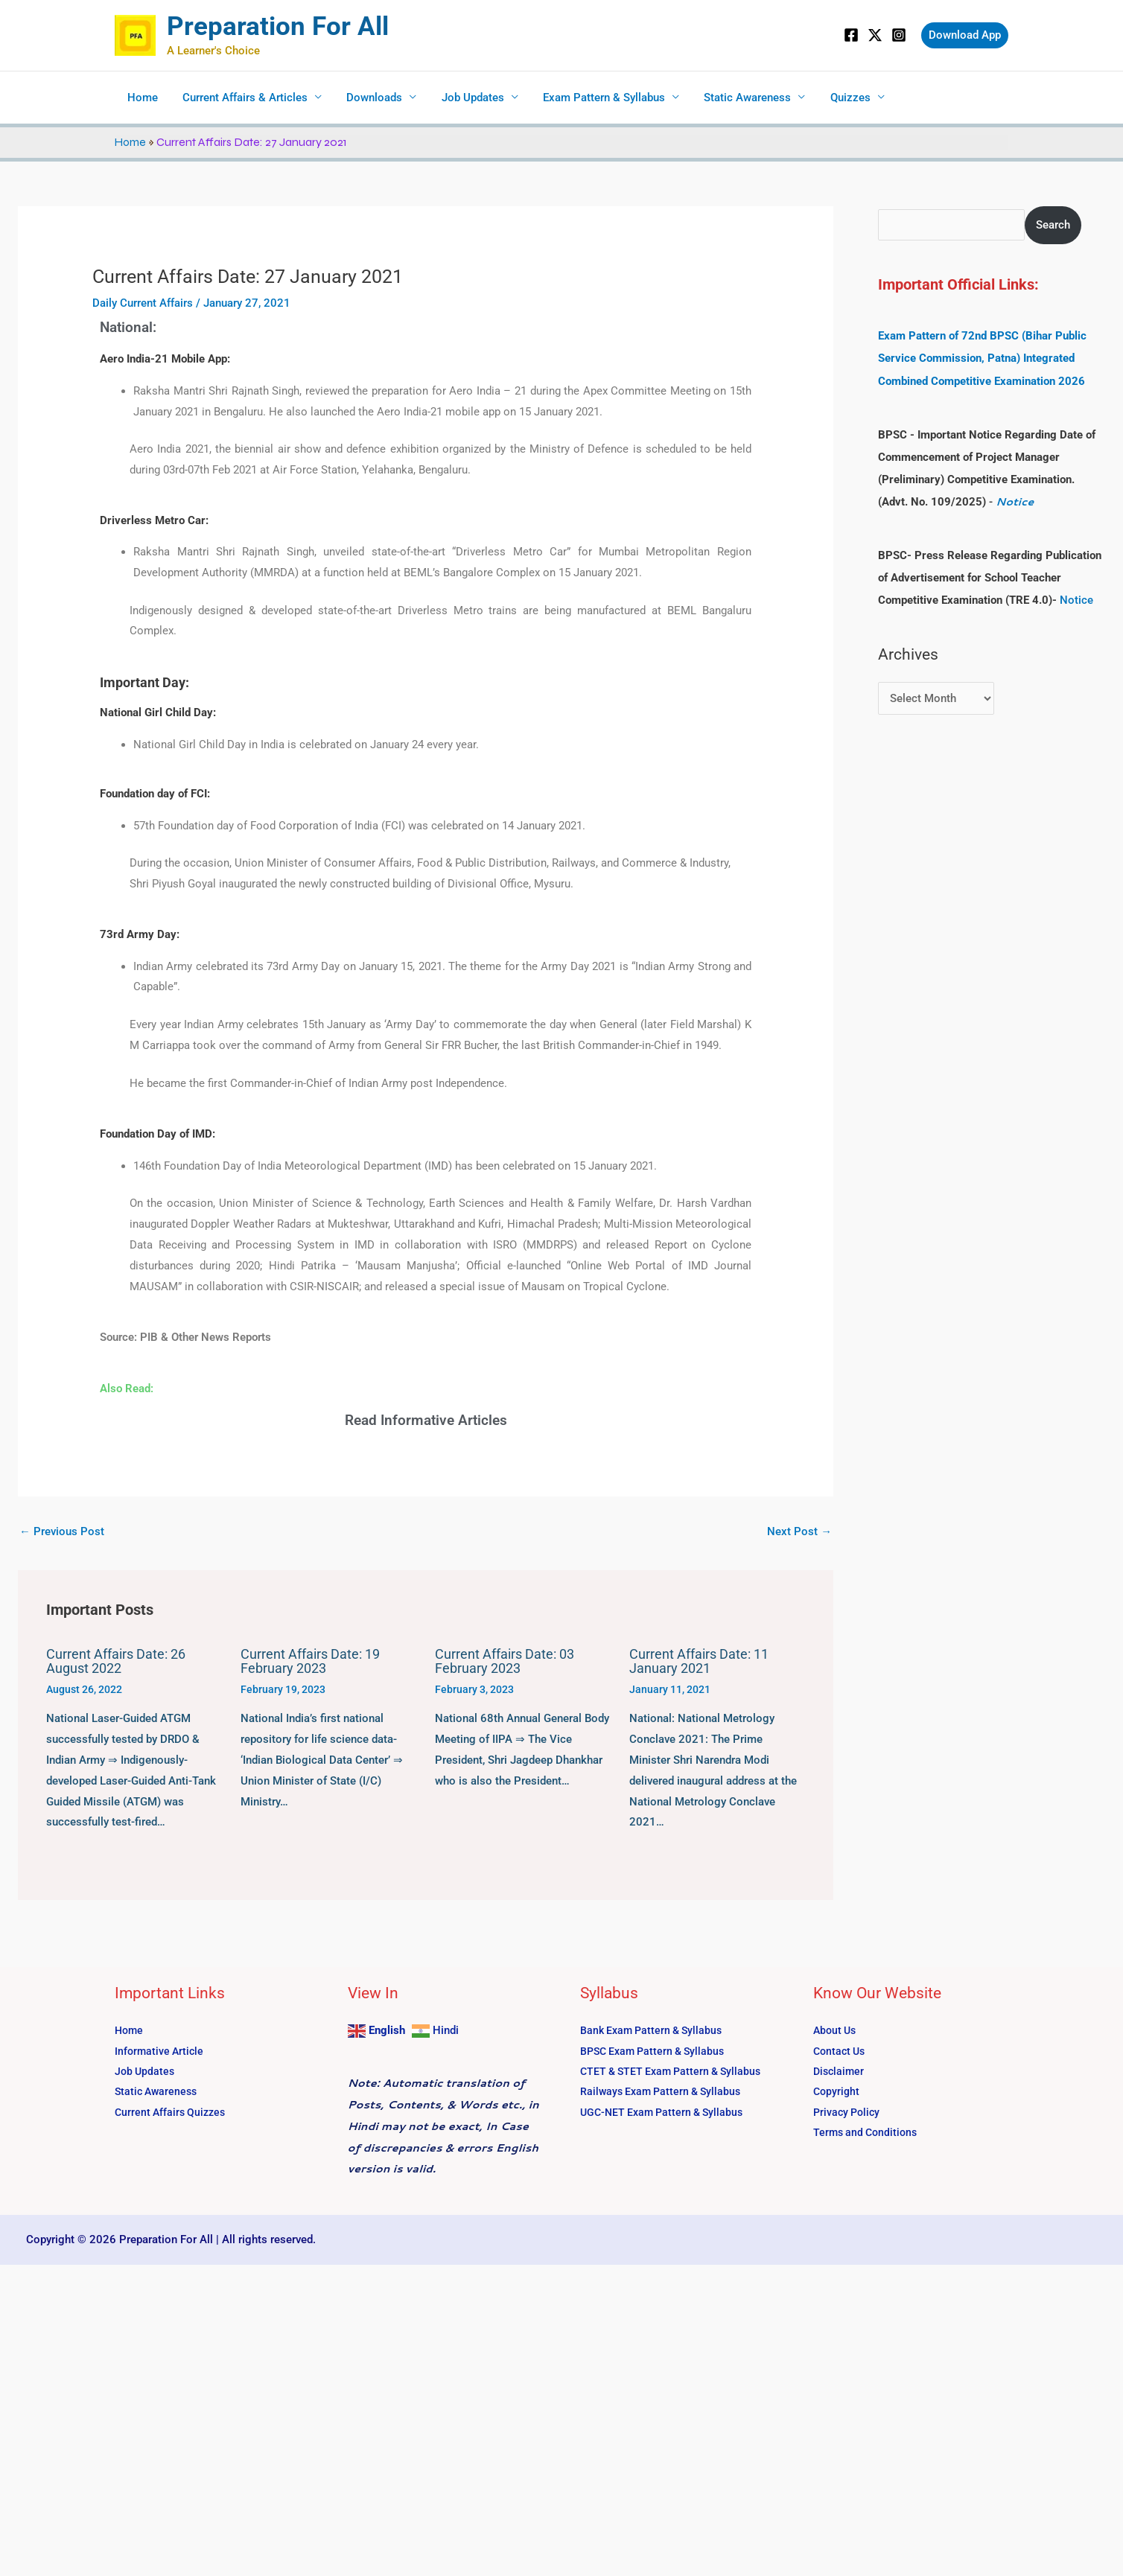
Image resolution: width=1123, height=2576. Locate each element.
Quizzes (834, 97)
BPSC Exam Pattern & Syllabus (657, 2050)
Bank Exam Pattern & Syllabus (655, 2029)
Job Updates (464, 97)
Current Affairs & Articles (241, 97)
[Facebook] (851, 35)
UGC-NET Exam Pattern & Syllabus (666, 2112)
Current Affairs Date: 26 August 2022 (115, 1661)
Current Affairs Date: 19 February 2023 (310, 1661)
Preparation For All (278, 26)
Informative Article (161, 2050)
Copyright (837, 2092)
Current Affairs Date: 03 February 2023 (504, 1661)
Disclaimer (840, 2071)
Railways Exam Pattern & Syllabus (664, 2092)
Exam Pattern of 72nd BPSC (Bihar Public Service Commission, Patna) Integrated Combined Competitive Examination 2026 (982, 358)
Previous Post (61, 1531)
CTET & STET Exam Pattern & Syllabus (676, 2071)
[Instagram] (898, 35)
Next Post (799, 1531)
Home (141, 97)
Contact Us (841, 2050)
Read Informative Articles (426, 1420)
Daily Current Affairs (142, 303)
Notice (1015, 500)
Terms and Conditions (868, 2133)
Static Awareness (733, 97)
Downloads (368, 97)
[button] (964, 35)
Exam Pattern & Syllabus (593, 97)
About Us (836, 2029)
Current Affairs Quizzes (173, 2112)
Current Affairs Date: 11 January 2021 (699, 1661)
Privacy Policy (848, 2112)
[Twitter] (875, 35)
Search (1054, 225)
